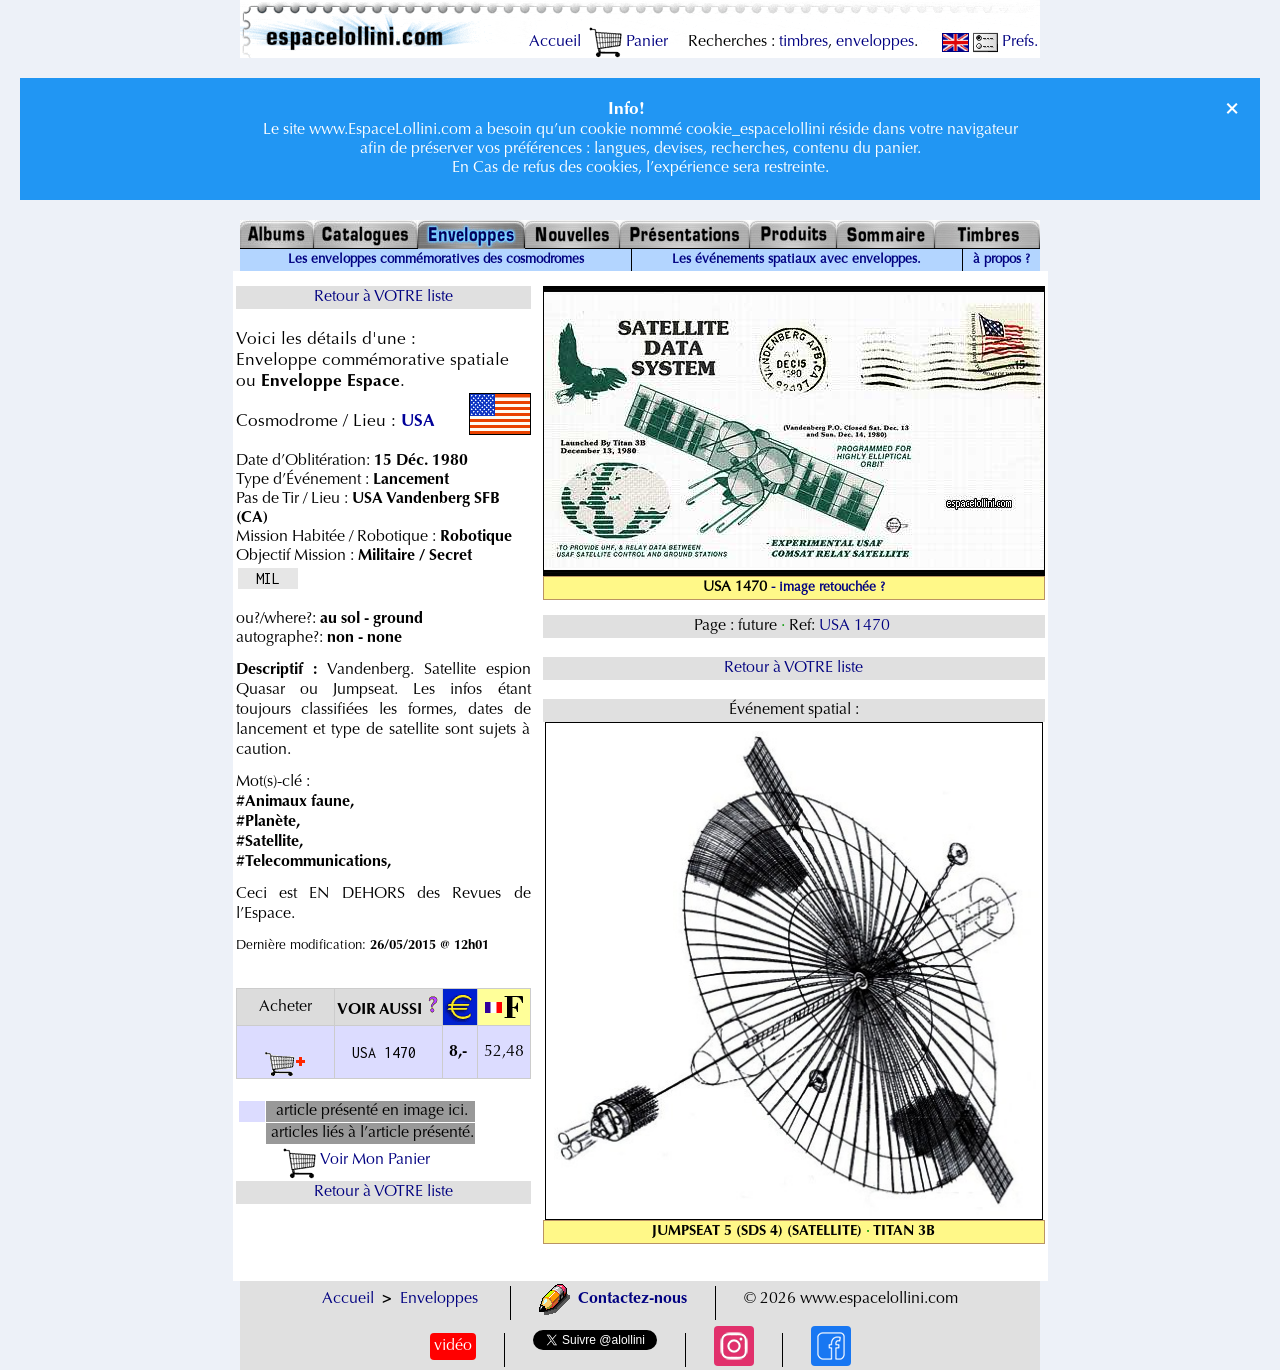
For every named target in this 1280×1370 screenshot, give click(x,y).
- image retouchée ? (828, 588)
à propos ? (1001, 260)
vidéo (453, 1346)
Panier (628, 42)
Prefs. (1005, 42)
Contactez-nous (613, 1299)
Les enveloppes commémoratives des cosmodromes (436, 260)
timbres (803, 42)
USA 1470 (856, 626)
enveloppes (875, 42)
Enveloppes (439, 1299)
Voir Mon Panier (356, 1160)
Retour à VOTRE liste (383, 297)
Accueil (555, 42)
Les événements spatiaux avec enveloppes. (796, 260)
